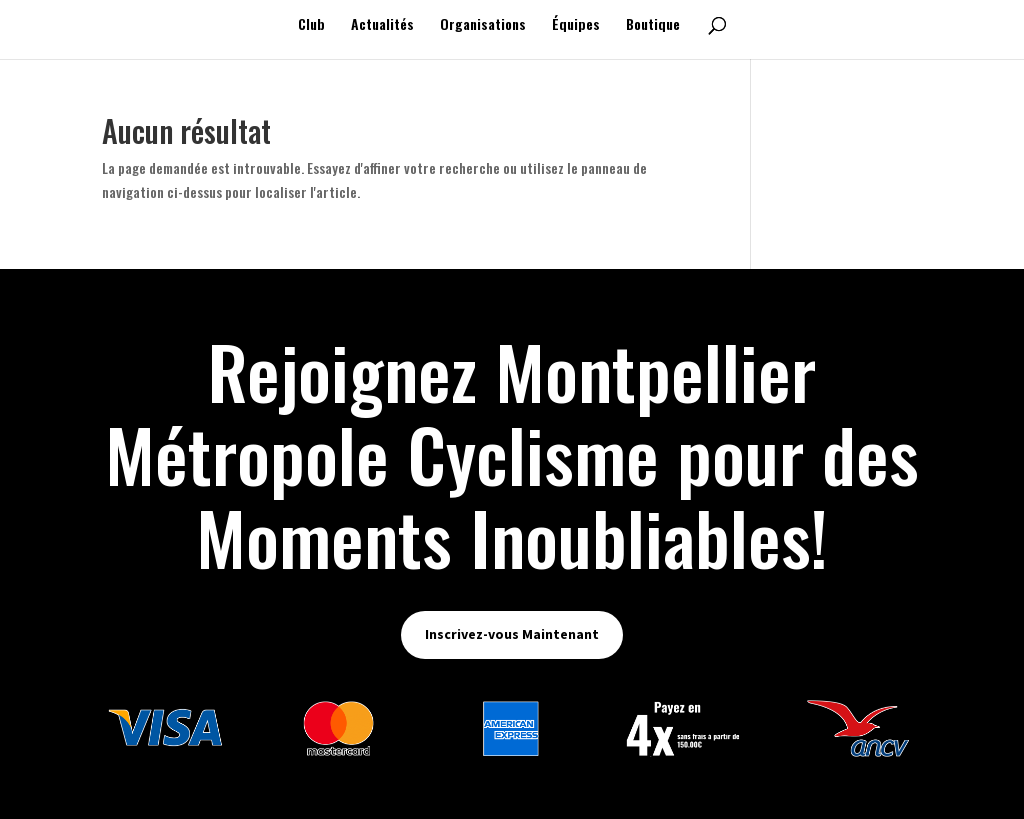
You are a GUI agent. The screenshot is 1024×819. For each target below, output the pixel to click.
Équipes (576, 25)
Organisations (483, 25)
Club (311, 25)
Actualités (382, 25)
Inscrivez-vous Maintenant (512, 634)
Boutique (653, 25)
